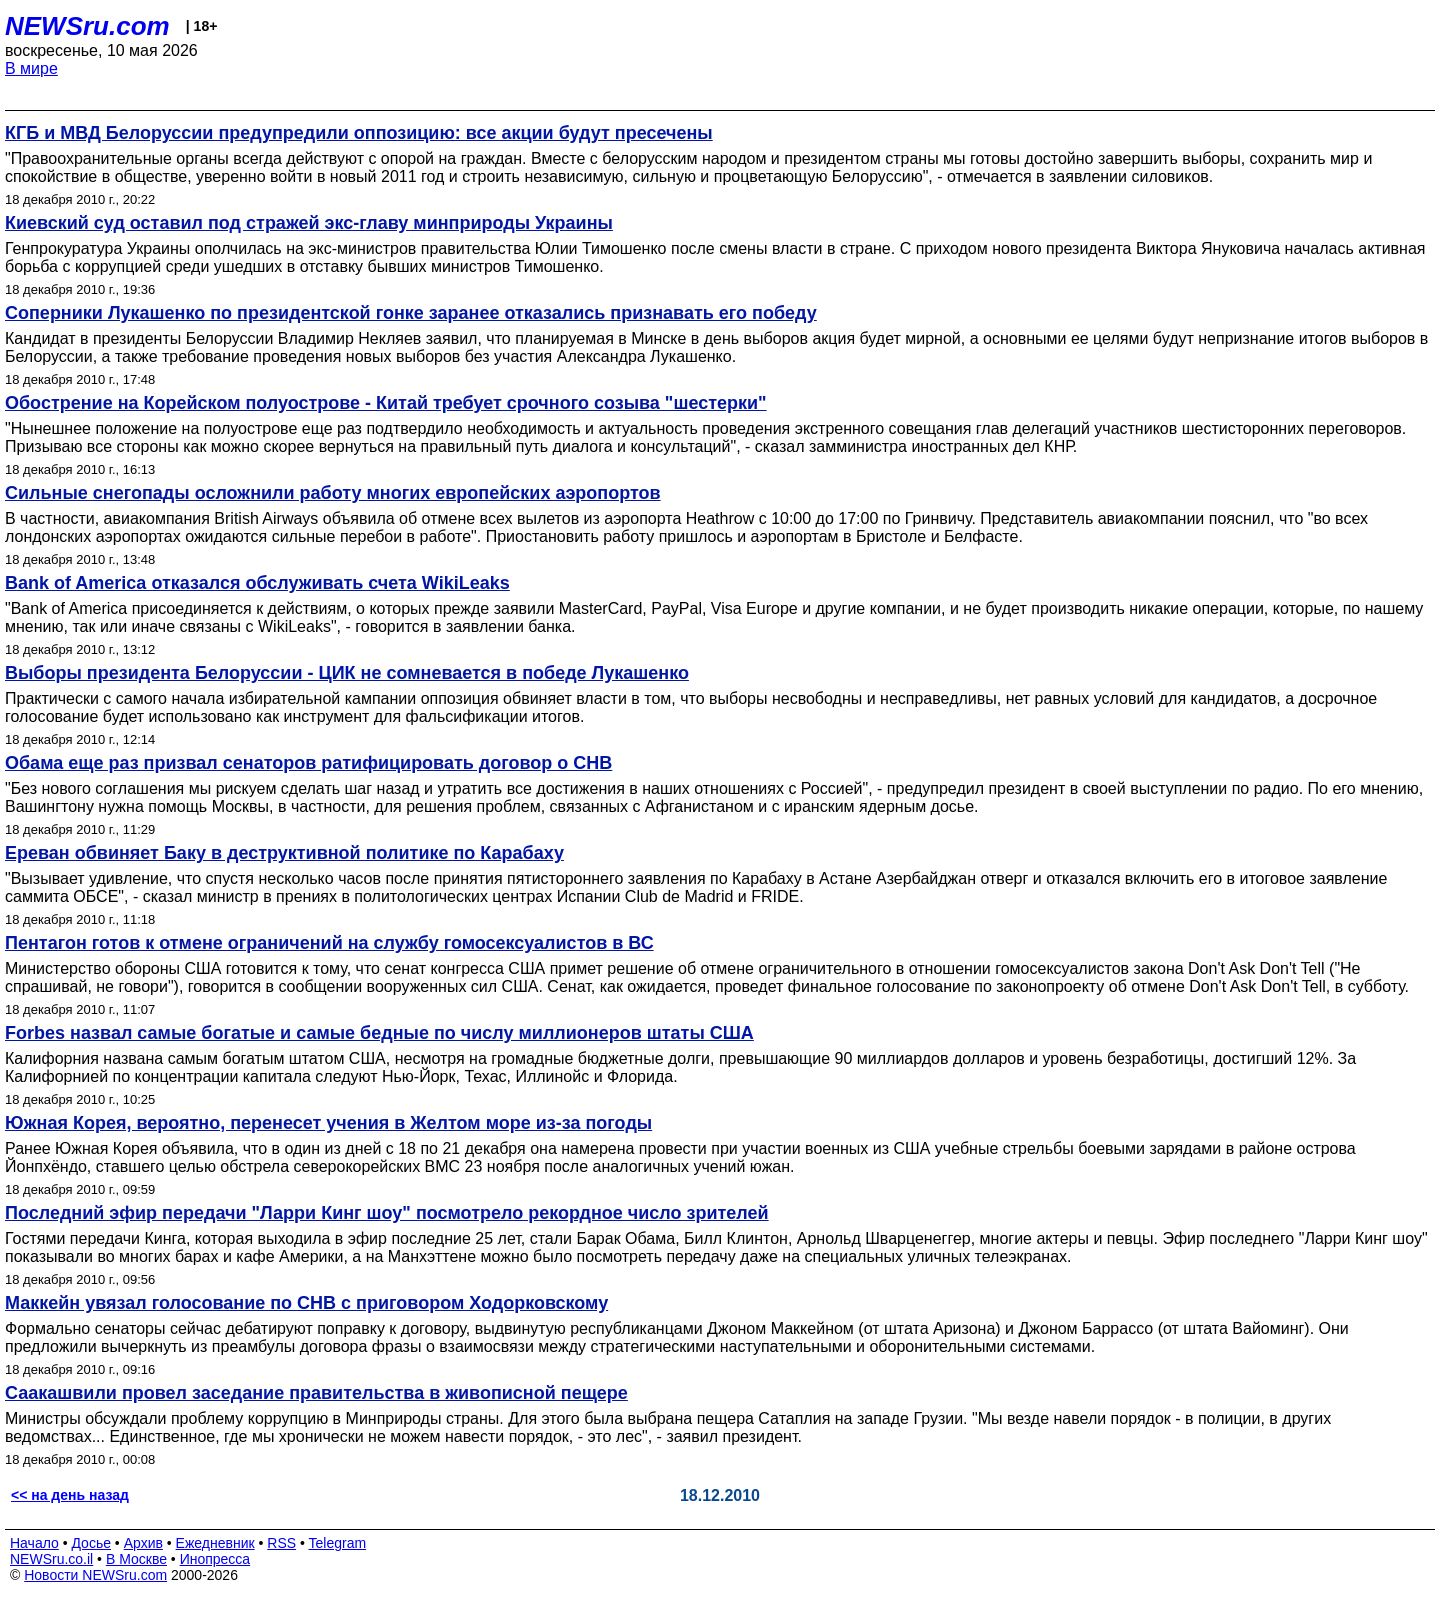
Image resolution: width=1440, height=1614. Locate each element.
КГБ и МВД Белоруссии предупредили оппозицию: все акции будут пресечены (359, 133)
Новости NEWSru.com (95, 1575)
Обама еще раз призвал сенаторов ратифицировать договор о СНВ (308, 763)
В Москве (136, 1559)
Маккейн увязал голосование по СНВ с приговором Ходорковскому (306, 1303)
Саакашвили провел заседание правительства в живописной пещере (316, 1393)
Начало (34, 1543)
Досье (91, 1543)
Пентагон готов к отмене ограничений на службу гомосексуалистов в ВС (329, 943)
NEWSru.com (87, 26)
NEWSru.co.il (51, 1559)
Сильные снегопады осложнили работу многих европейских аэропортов (333, 493)
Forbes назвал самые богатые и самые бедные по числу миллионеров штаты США (379, 1033)
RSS (281, 1543)
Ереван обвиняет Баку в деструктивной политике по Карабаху (284, 853)
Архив (143, 1543)
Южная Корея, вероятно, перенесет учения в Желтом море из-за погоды (328, 1123)
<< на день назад (70, 1495)
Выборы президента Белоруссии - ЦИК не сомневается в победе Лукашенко (347, 673)
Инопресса (215, 1559)
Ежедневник (215, 1543)
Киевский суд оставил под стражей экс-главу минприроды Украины (309, 223)
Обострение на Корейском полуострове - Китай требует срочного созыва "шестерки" (386, 403)
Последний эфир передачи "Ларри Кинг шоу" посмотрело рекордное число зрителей (387, 1213)
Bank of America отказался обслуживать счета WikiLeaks (257, 583)
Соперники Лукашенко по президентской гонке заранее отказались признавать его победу (411, 313)
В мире (31, 68)
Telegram (338, 1543)
